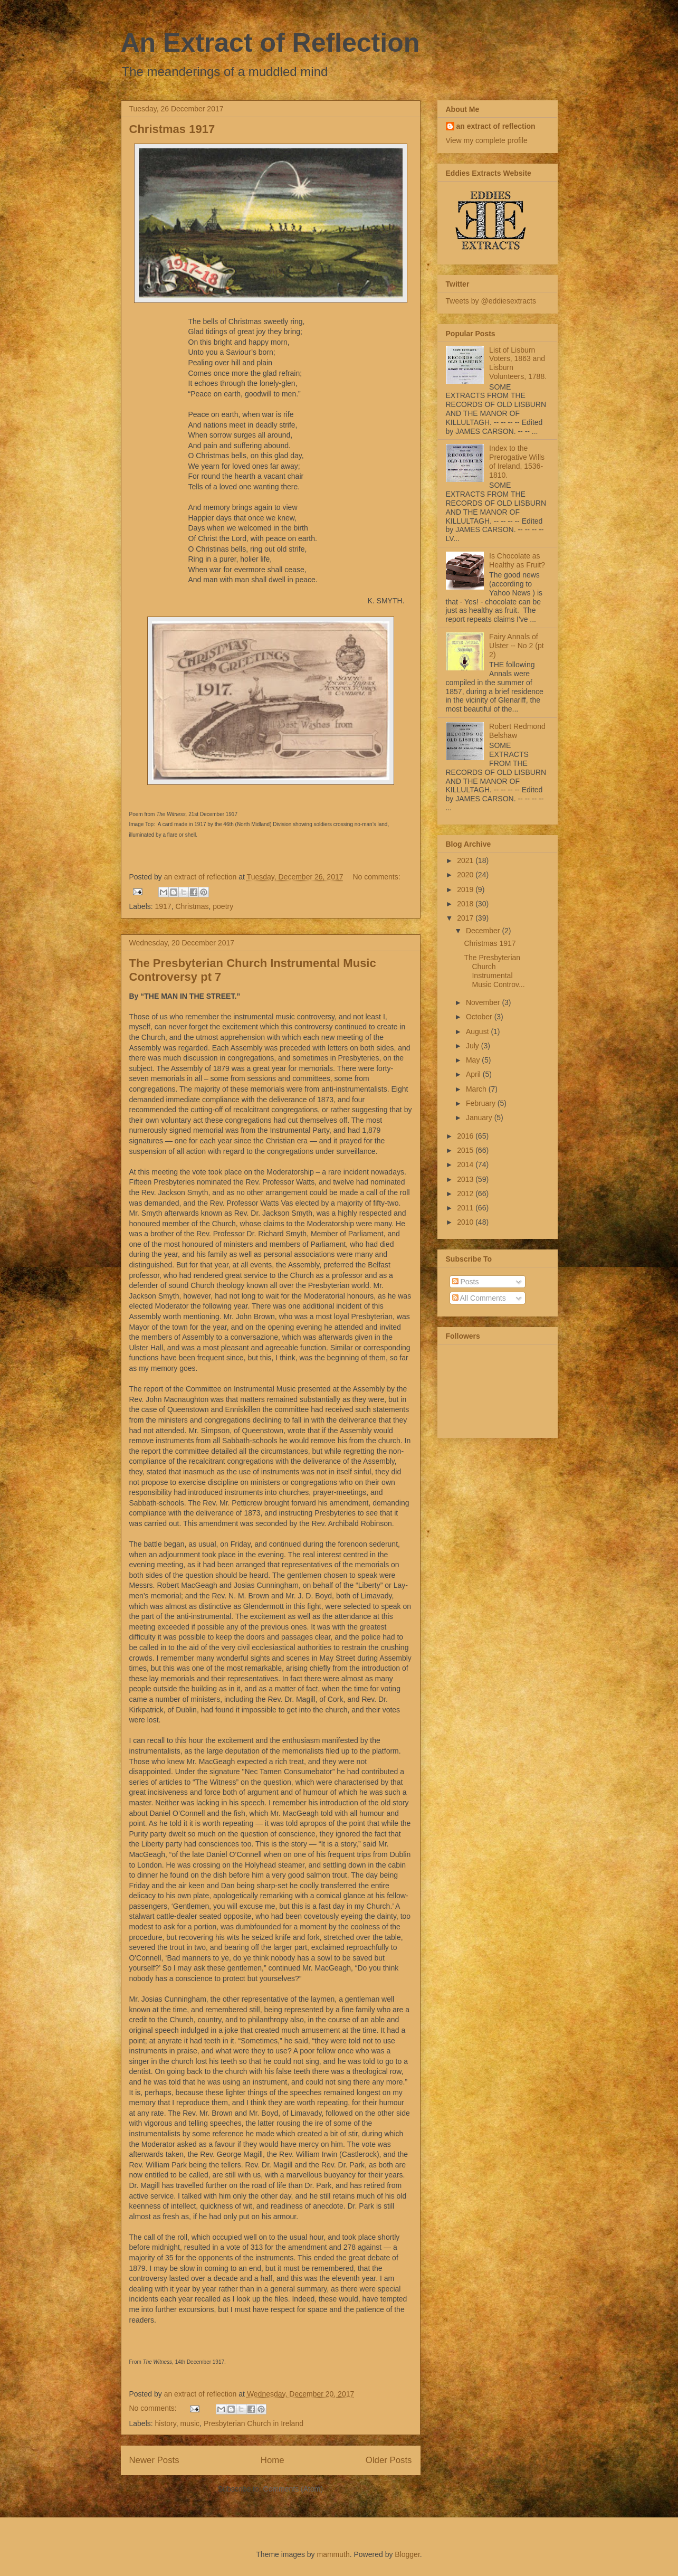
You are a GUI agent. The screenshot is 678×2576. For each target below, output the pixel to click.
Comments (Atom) (293, 2489)
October (480, 1016)
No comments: (376, 877)
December (484, 930)
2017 (466, 918)
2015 (466, 1150)
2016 (466, 1136)
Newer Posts (154, 2460)
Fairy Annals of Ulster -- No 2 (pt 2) (516, 645)
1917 (163, 906)
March (477, 1089)
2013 (466, 1179)
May (474, 1060)
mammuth (333, 2554)
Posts (465, 1281)
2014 (466, 1164)
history (165, 2423)
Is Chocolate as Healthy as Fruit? (517, 560)
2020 (466, 874)
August (478, 1031)
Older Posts (389, 2460)
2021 (466, 860)
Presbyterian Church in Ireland (253, 2423)
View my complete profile (487, 140)
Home (272, 2460)
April (474, 1074)
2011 (466, 1208)
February (482, 1103)
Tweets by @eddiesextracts (491, 301)
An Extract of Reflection (270, 43)
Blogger (407, 2554)
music (190, 2423)
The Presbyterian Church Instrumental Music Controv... (494, 970)
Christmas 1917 (172, 129)
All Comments (479, 1298)
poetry (223, 906)
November (484, 1002)
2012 (466, 1193)
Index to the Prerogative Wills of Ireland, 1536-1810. (517, 461)
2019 (466, 889)
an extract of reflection (496, 126)
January (480, 1117)
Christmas (191, 906)
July (473, 1045)
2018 (466, 903)
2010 (466, 1222)
